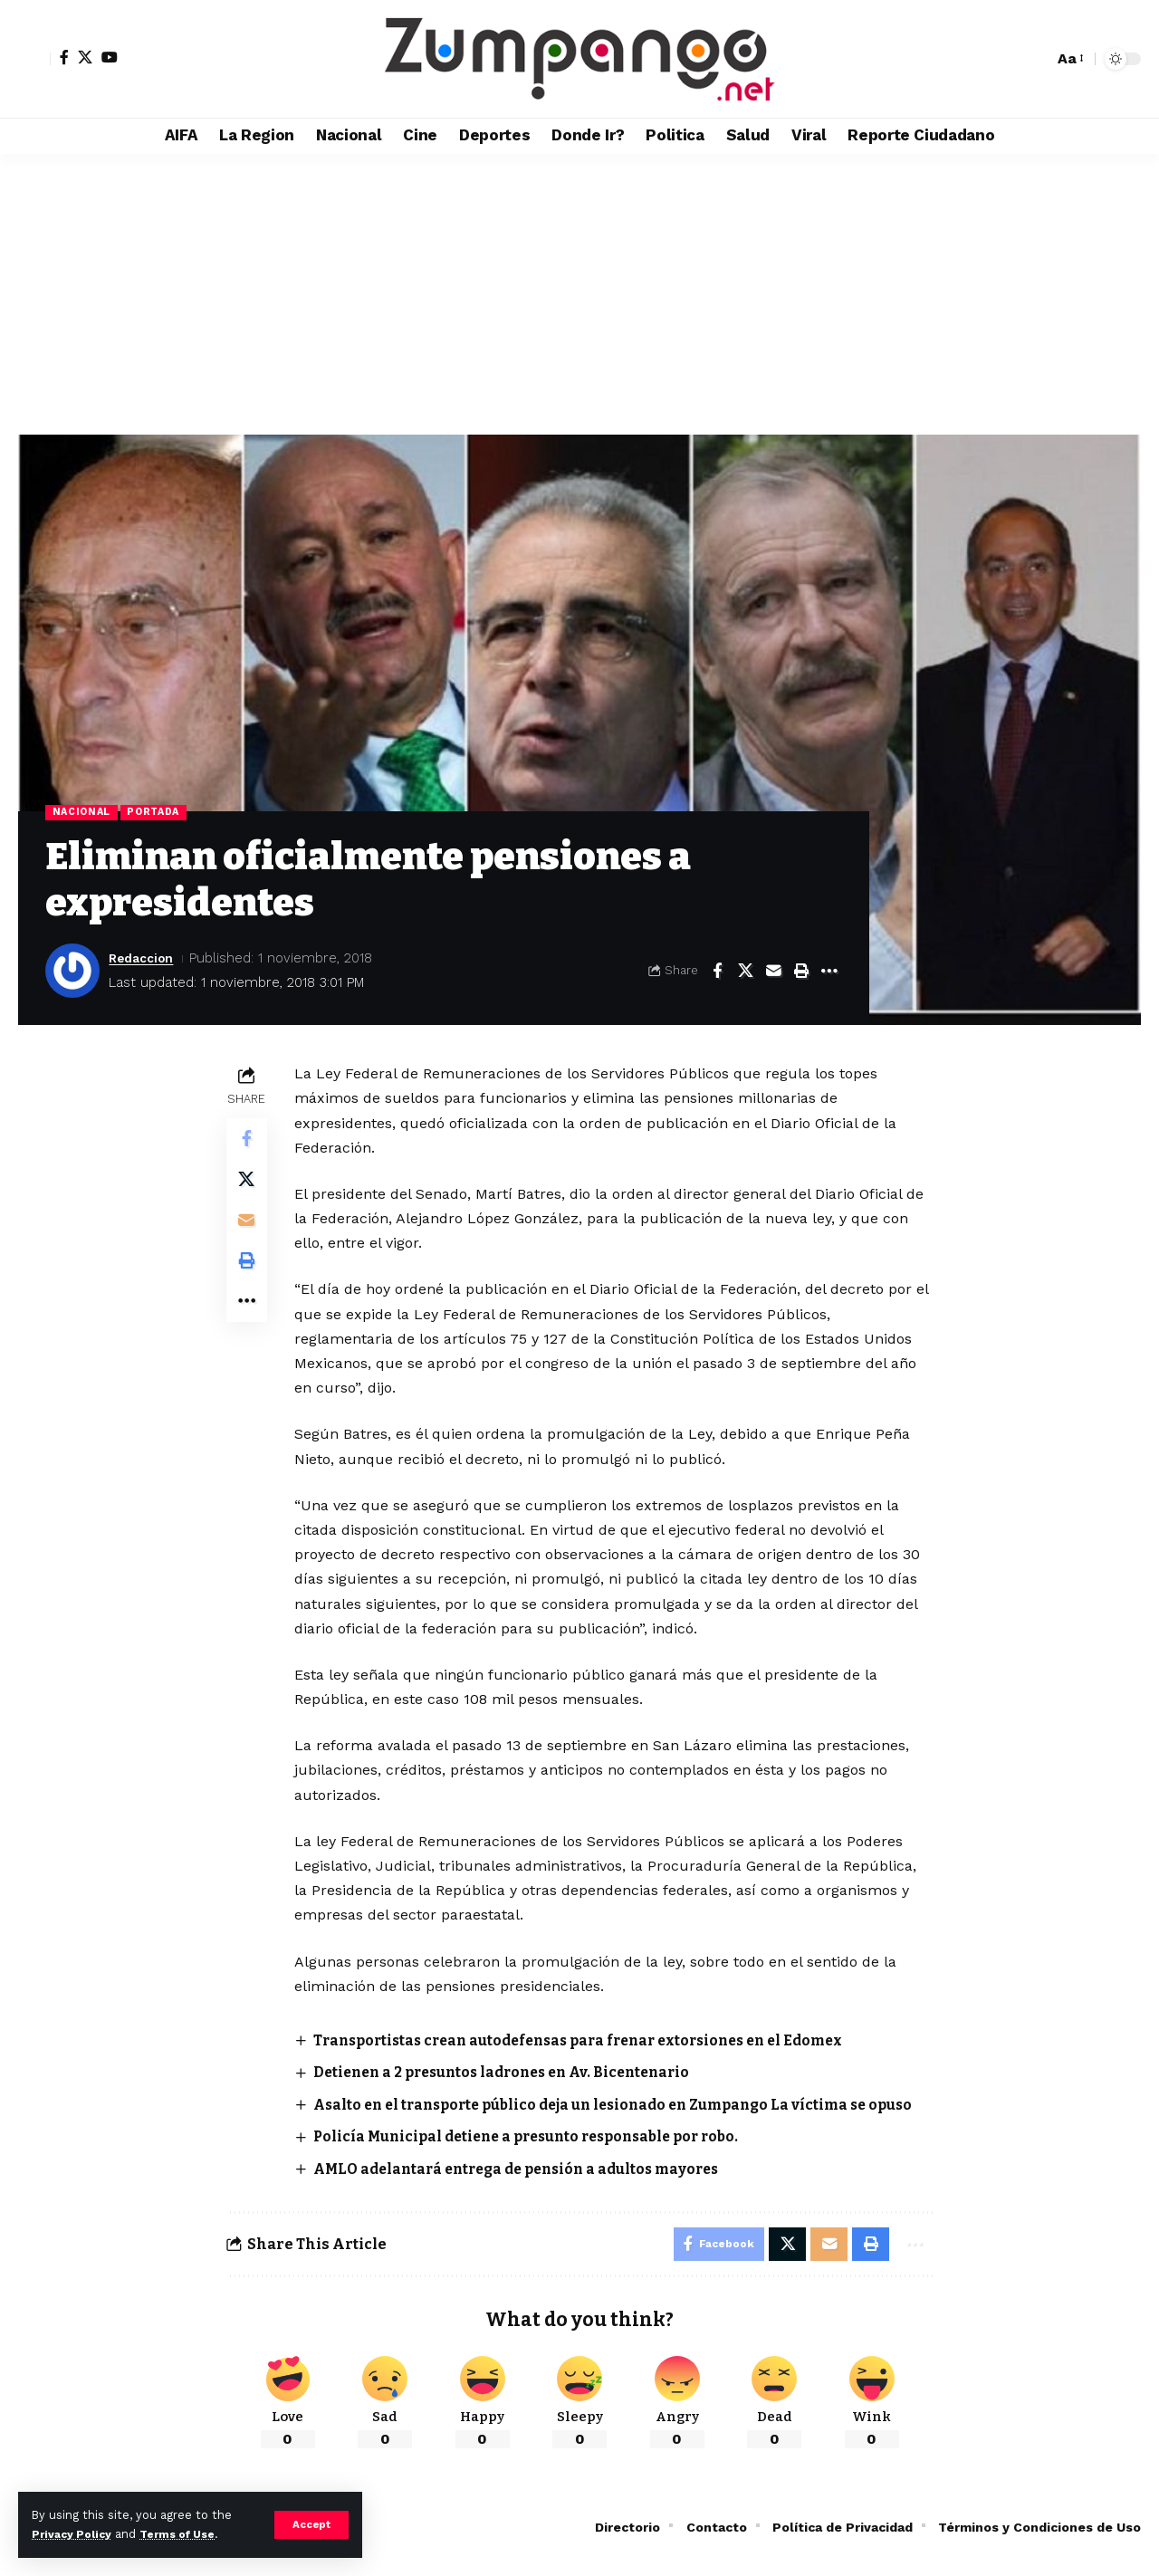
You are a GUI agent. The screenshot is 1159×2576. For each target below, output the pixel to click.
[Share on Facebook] (717, 971)
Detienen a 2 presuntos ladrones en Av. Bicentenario (515, 2074)
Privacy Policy (74, 2534)
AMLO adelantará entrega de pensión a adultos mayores (529, 2190)
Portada (160, 813)
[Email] (773, 971)
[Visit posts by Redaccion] (72, 971)
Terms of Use (186, 2534)
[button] (311, 2524)
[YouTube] (109, 57)
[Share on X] (745, 971)
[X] (85, 57)
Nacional (84, 813)
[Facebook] (64, 57)
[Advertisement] (579, 290)
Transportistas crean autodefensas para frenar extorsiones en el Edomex (596, 2041)
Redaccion (144, 959)
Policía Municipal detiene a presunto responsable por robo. (539, 2159)
